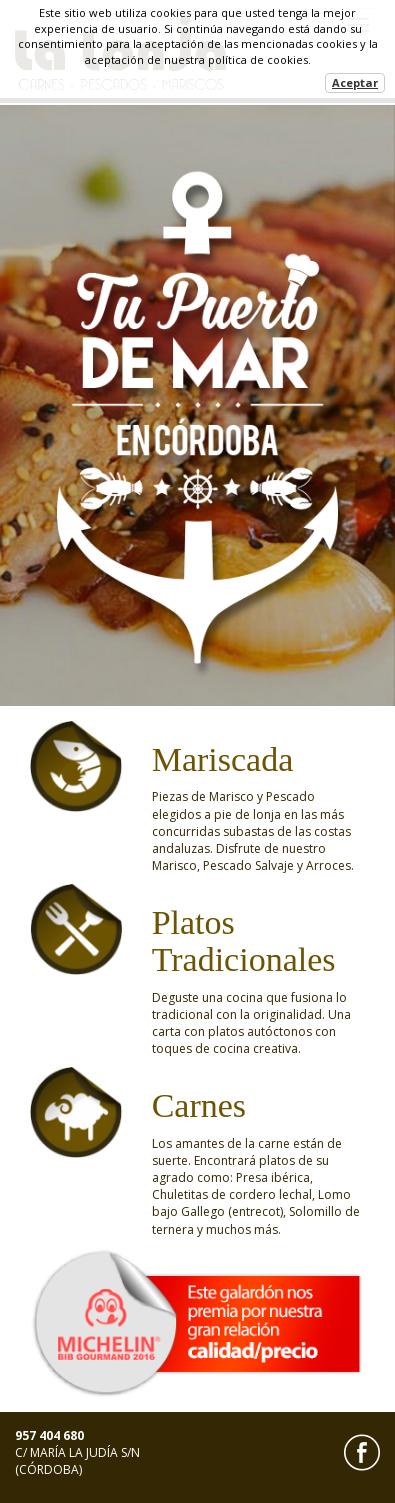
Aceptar (355, 82)
